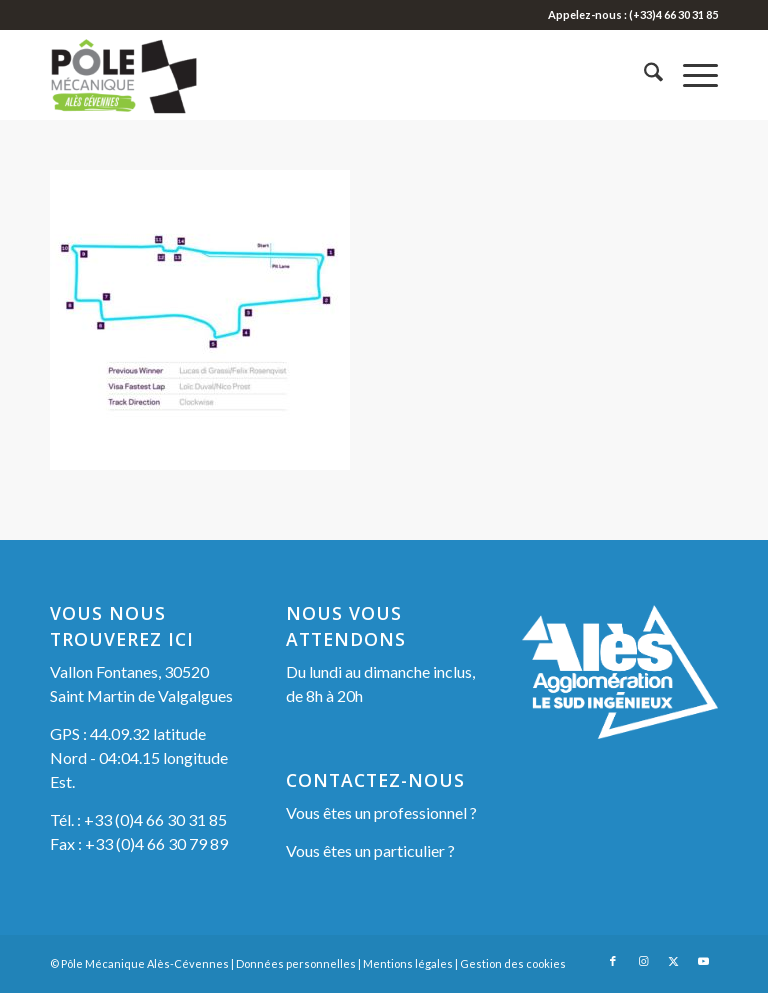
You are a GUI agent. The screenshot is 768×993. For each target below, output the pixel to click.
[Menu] (690, 75)
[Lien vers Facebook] (613, 961)
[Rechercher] (643, 75)
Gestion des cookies (513, 963)
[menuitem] (643, 75)
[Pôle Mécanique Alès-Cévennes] (148, 75)
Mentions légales (408, 963)
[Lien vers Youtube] (703, 961)
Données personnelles (296, 963)
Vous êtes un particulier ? (370, 850)
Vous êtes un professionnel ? (381, 812)
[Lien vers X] (673, 961)
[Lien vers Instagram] (643, 961)
